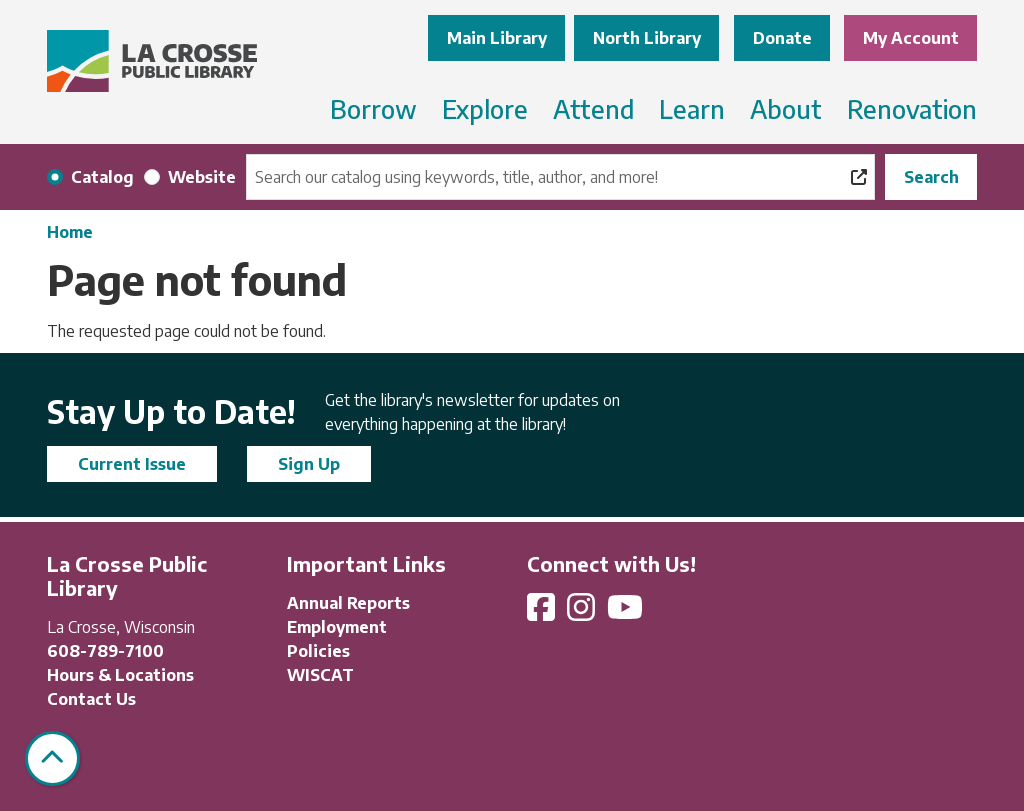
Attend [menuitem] (593, 109)
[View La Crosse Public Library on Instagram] (583, 613)
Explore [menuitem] (485, 109)
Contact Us (91, 699)
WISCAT (320, 675)
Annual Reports (348, 603)
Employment (337, 627)
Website (202, 177)
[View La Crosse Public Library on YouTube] (627, 613)
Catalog (102, 177)
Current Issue (132, 464)
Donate (782, 38)
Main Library (497, 38)
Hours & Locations (120, 675)
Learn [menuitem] (692, 109)
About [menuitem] (786, 109)
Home (70, 232)
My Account (911, 38)
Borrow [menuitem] (373, 109)
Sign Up (309, 464)
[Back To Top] (52, 758)
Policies (318, 651)
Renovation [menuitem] (912, 109)
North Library (647, 38)
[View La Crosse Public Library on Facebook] (543, 613)
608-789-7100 (105, 651)
